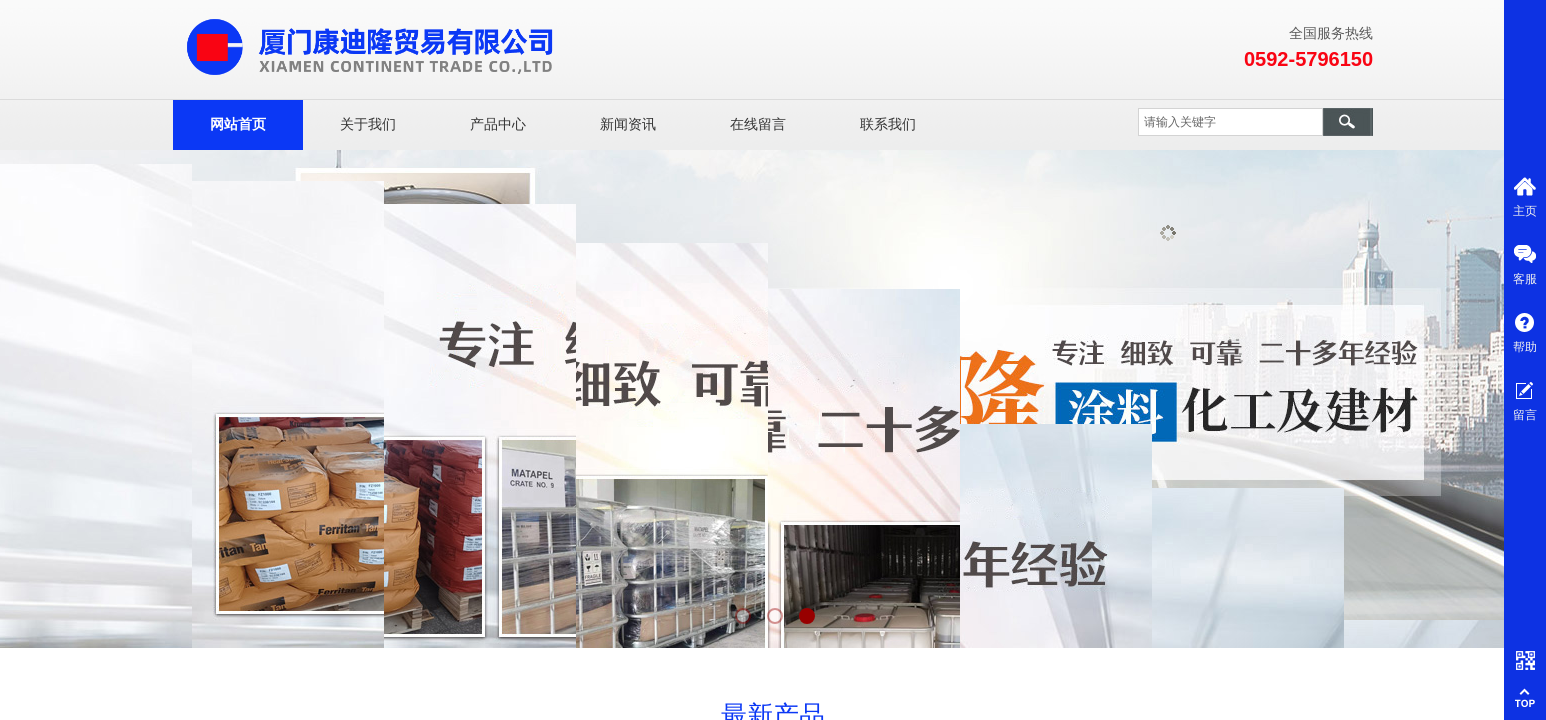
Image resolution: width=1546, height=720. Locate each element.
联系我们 (888, 124)
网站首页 (238, 124)
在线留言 (758, 124)
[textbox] (1230, 122)
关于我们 (368, 124)
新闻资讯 (628, 124)
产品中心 (498, 124)
